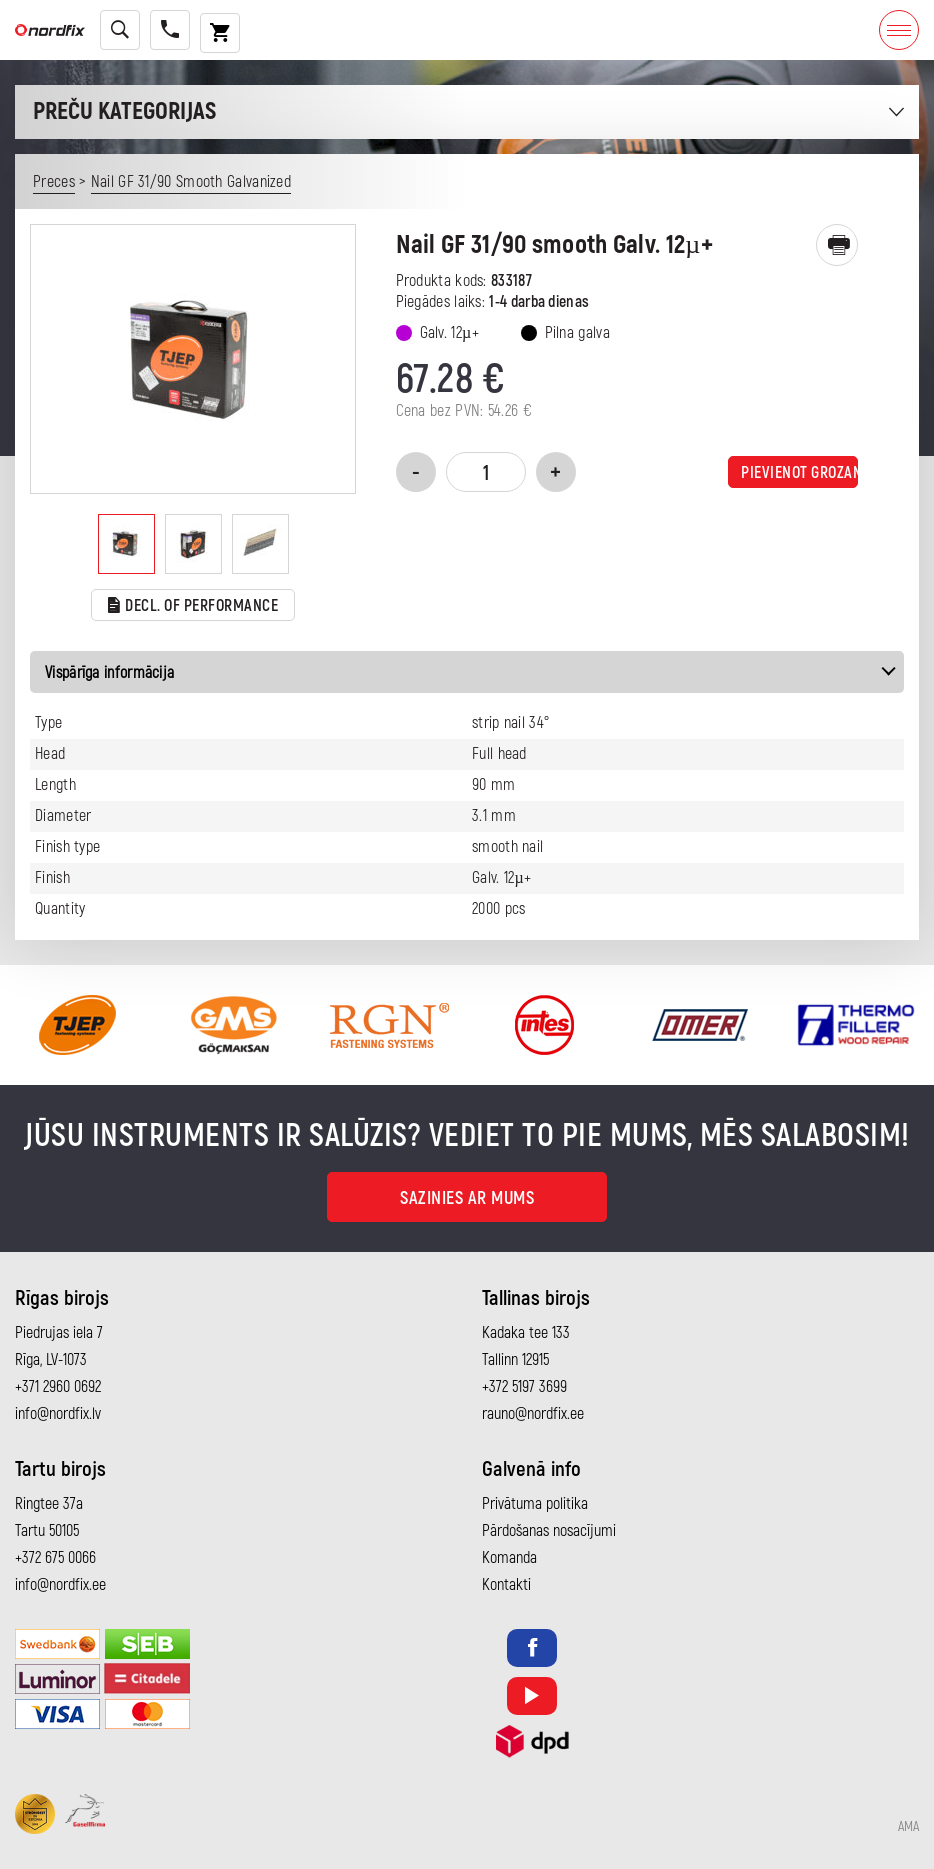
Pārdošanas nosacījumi (549, 1531)
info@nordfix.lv (58, 1414)
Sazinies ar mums (467, 1198)
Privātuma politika (535, 1504)
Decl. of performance (193, 606)
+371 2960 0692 (58, 1387)
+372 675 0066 (55, 1558)
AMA (908, 1827)
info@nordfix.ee (60, 1585)
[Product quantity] (486, 472)
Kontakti (506, 1585)
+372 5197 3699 (524, 1387)
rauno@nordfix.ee (533, 1414)
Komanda (509, 1558)
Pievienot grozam (799, 473)
